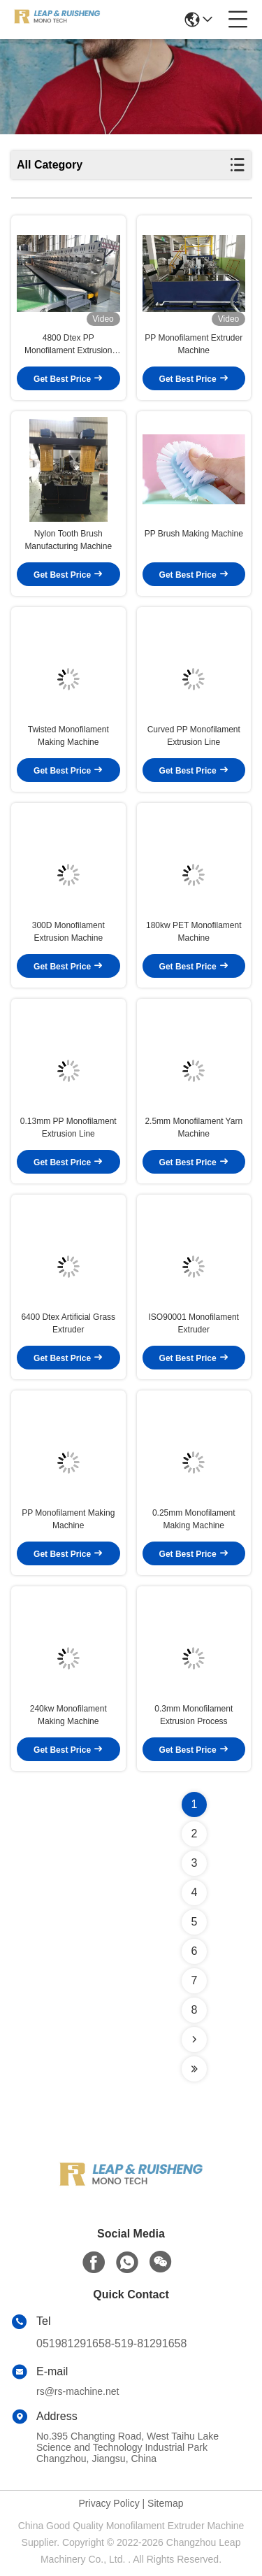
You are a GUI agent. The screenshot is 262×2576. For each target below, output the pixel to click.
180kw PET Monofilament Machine (194, 931)
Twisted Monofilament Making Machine (68, 736)
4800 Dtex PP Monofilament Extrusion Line (68, 345)
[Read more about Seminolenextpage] (194, 2039)
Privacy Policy (109, 2503)
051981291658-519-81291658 (111, 2343)
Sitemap (165, 2503)
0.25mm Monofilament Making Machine (193, 1519)
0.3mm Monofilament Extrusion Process (193, 1715)
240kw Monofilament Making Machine (68, 1715)
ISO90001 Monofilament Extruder (194, 1323)
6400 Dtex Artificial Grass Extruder (68, 1323)
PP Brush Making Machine (194, 534)
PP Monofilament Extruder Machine (193, 344)
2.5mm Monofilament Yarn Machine (193, 1127)
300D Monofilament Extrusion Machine (68, 931)
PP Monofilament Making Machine (68, 1519)
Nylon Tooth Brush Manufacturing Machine (68, 540)
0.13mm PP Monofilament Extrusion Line (68, 1127)
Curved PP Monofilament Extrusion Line (193, 736)
